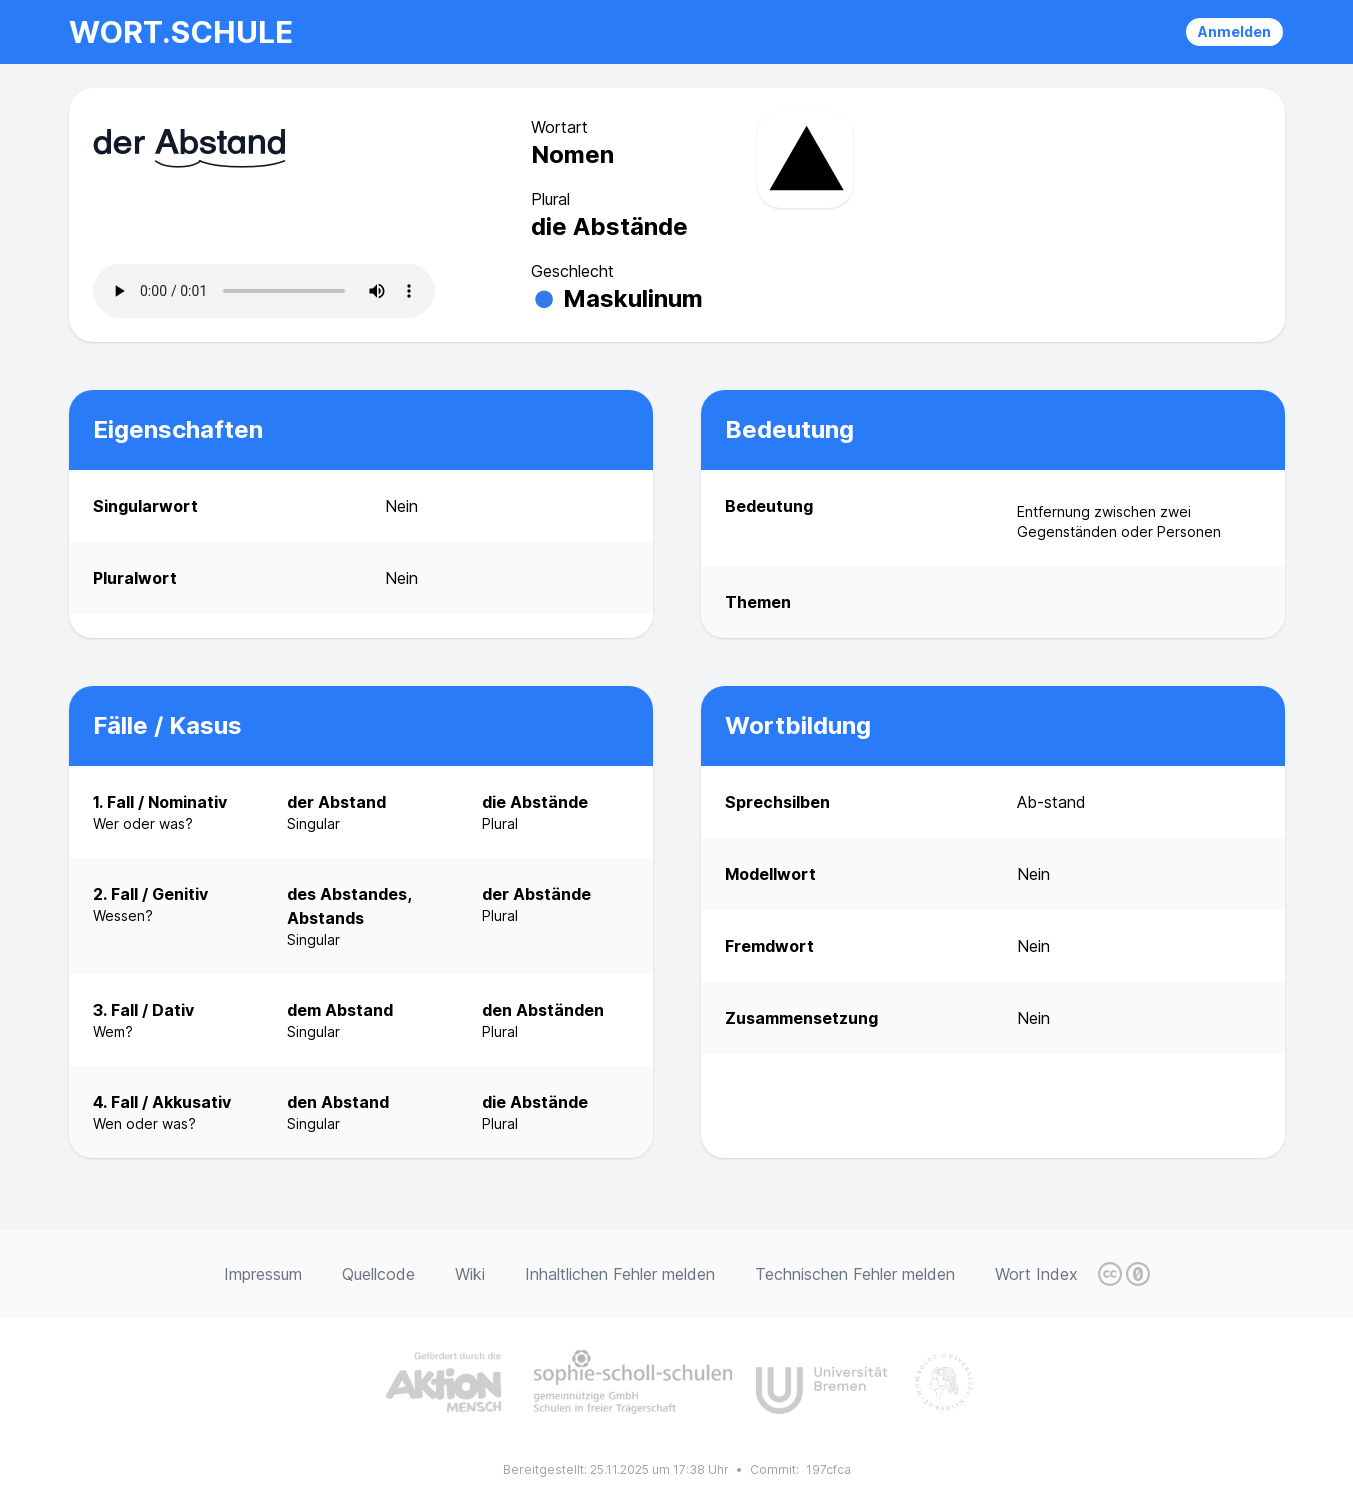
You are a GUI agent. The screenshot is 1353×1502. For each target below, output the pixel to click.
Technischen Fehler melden (855, 1274)
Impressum (263, 1274)
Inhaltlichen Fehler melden (620, 1274)
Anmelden (1234, 31)
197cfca (828, 1469)
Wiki (470, 1274)
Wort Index (1036, 1274)
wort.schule (181, 32)
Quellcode (378, 1274)
